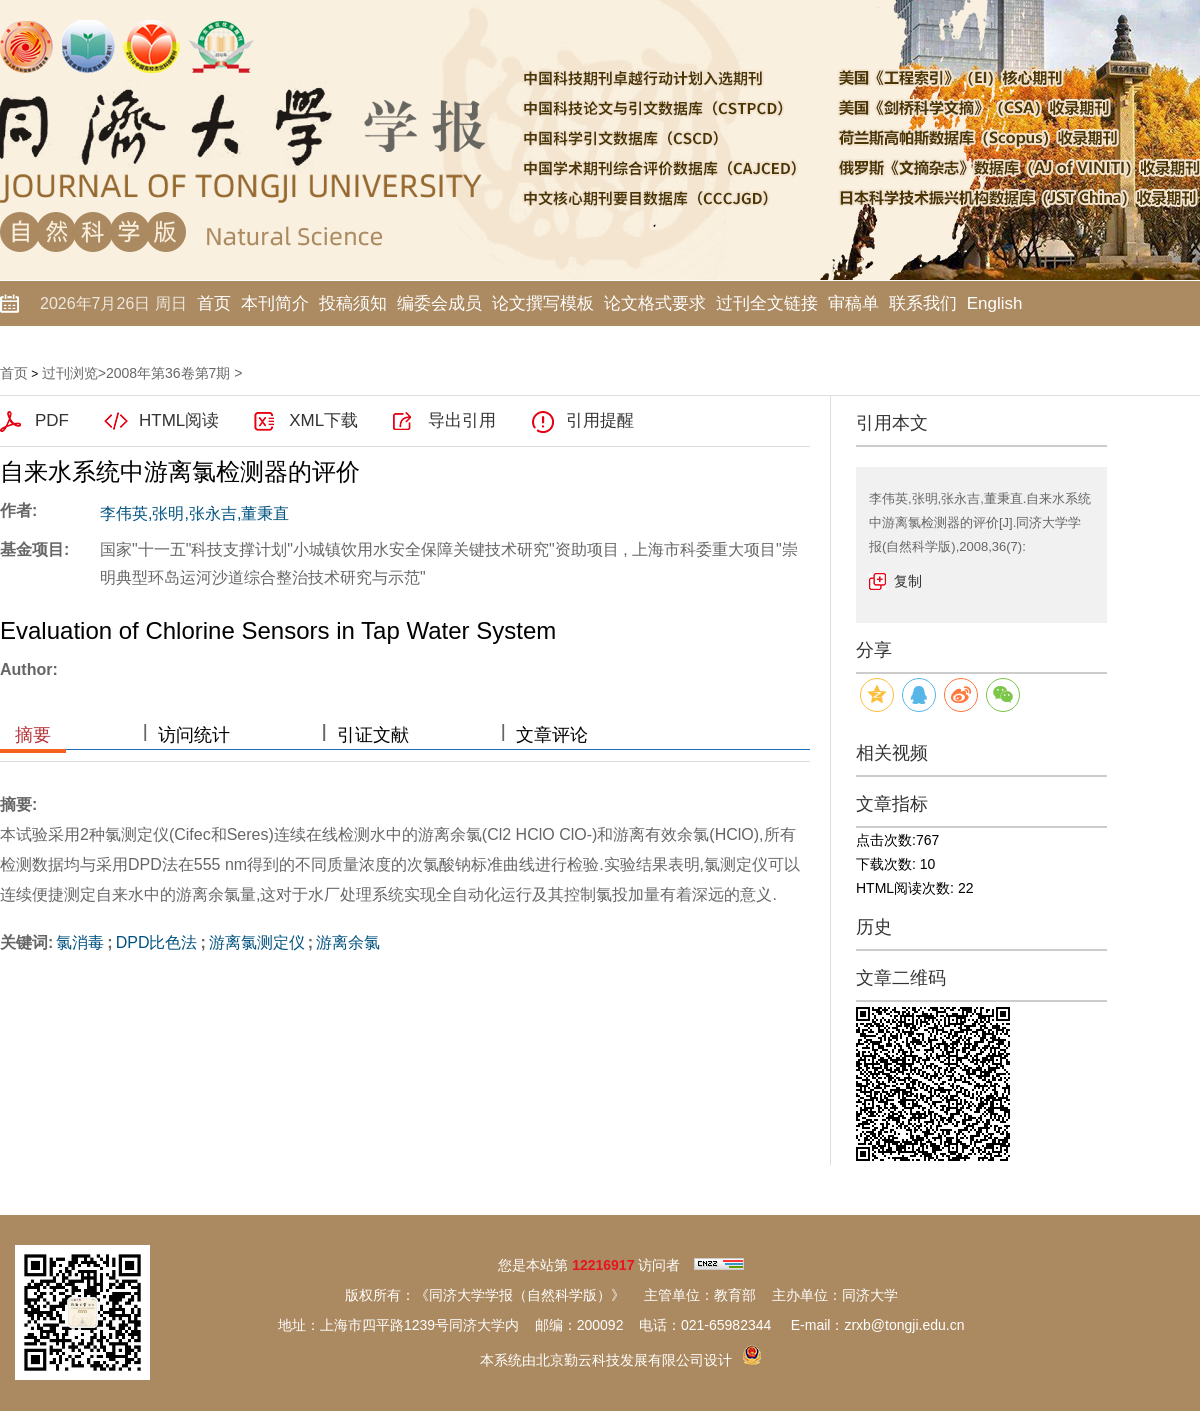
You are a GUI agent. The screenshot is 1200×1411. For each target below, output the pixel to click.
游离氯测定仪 (257, 942)
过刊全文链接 (767, 303)
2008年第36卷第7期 (168, 373)
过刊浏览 (70, 373)
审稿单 (853, 303)
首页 (214, 303)
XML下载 (323, 420)
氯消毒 (80, 942)
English (995, 303)
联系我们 (923, 303)
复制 (908, 581)
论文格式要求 (655, 303)
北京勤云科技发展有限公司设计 (634, 1360)
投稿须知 (353, 303)
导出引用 (462, 420)
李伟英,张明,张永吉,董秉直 (194, 513)
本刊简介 (275, 303)
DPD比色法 (157, 942)
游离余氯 (348, 942)
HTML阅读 (179, 420)
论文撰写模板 (543, 303)
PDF (52, 420)
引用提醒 (600, 420)
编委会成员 (439, 303)
